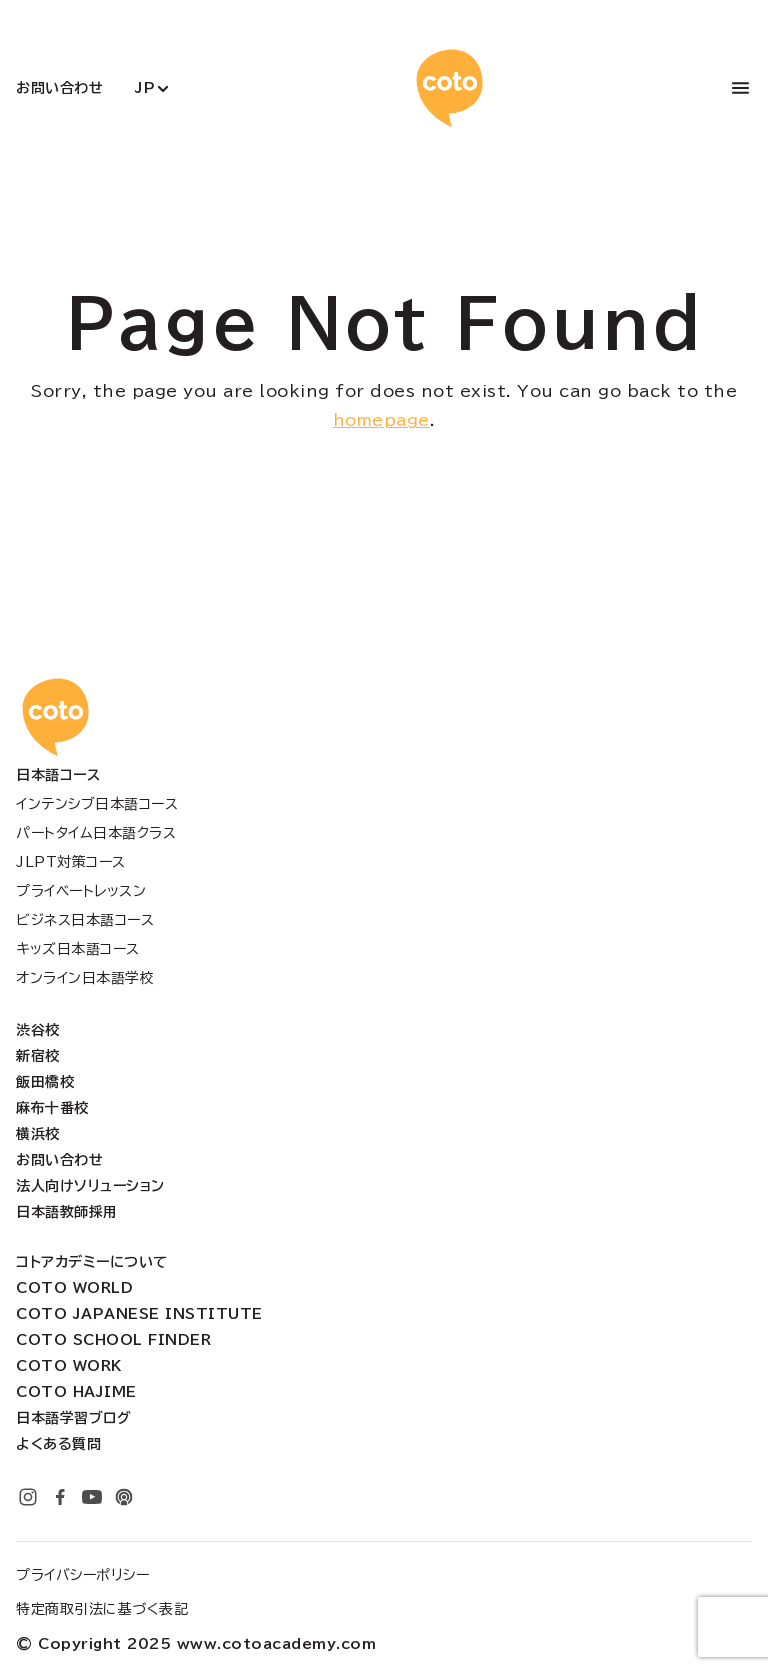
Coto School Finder (113, 1340)
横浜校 (38, 1134)
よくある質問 (58, 1444)
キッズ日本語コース (78, 949)
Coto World (74, 1288)
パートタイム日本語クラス (96, 833)
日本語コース (58, 775)
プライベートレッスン (81, 891)
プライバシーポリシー (82, 1575)
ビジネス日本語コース (85, 920)
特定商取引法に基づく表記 (102, 1609)
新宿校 (38, 1056)
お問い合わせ (59, 88)
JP (145, 88)
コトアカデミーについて (92, 1262)
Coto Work (69, 1366)
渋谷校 (38, 1030)
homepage (381, 420)
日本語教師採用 (67, 1212)
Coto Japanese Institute (139, 1314)
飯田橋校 (45, 1082)
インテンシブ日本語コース (97, 804)
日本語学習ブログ (73, 1418)
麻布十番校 (52, 1108)
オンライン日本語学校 (85, 978)
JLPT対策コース (71, 862)
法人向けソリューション (90, 1186)
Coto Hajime (76, 1392)
